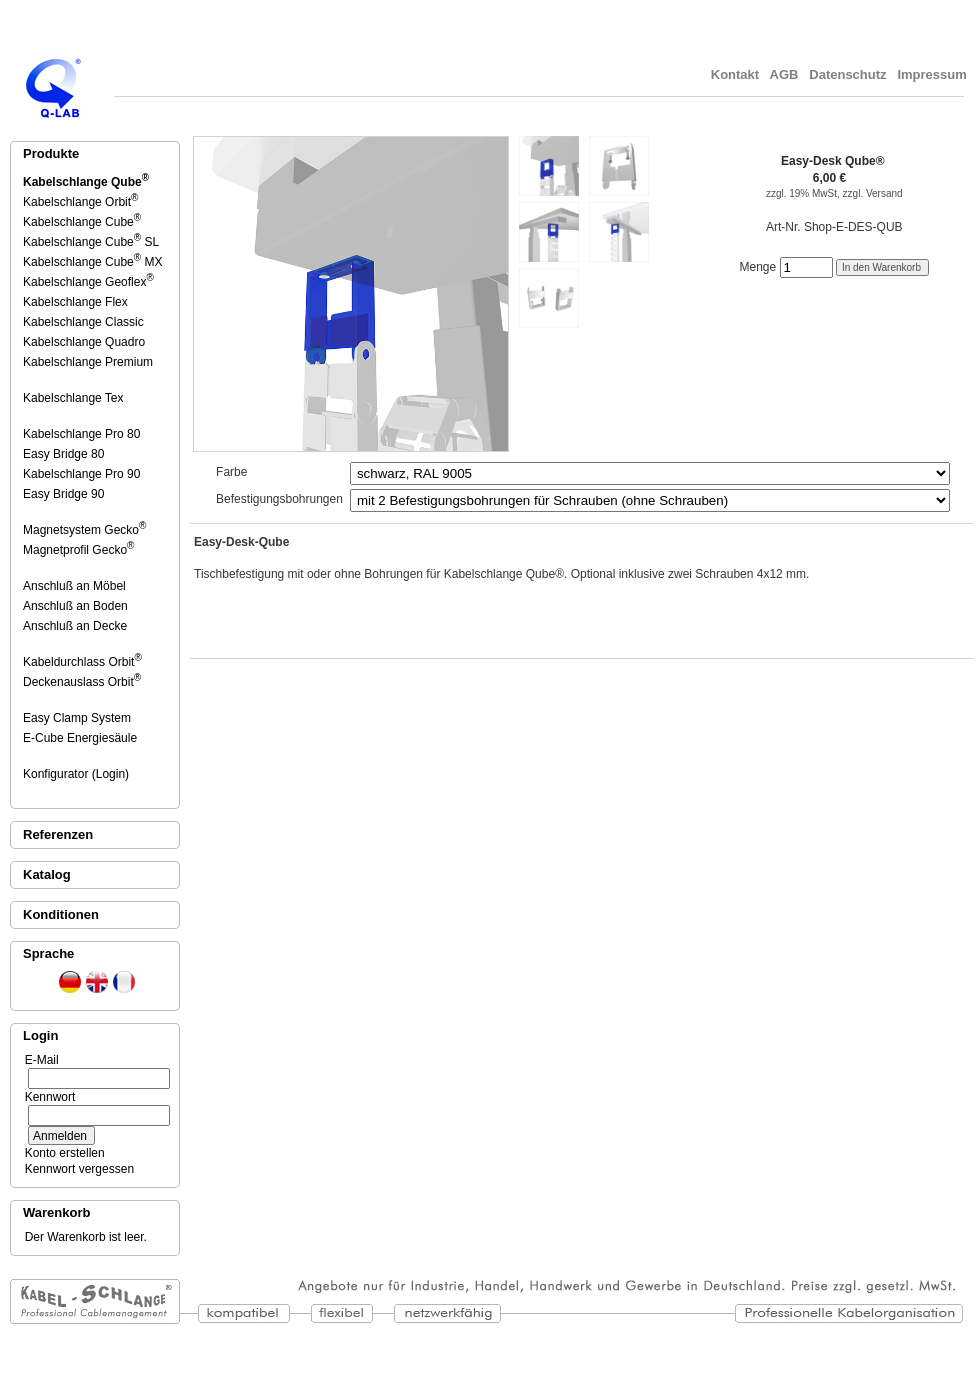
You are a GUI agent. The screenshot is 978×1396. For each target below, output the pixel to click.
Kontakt (735, 74)
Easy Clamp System (78, 718)
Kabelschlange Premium (89, 362)
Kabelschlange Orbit (80, 202)
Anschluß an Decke (76, 626)
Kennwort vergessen (76, 1169)
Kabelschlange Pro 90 (83, 474)
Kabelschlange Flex (77, 302)
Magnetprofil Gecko (78, 550)
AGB (784, 74)
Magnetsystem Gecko (84, 530)
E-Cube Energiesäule (81, 738)
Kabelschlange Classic (85, 322)
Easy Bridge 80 (65, 454)
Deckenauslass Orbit (82, 682)
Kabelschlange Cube (82, 222)
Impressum (934, 74)
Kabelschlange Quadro (85, 342)
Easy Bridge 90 (65, 494)
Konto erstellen (61, 1153)
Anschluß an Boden (77, 606)
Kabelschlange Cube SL (91, 242)
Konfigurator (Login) (77, 774)
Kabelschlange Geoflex (88, 282)
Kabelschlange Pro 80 (83, 434)
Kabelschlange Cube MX (92, 262)
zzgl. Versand (873, 193)
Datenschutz (848, 74)
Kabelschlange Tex (74, 398)
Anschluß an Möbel (76, 586)
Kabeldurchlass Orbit (82, 662)
